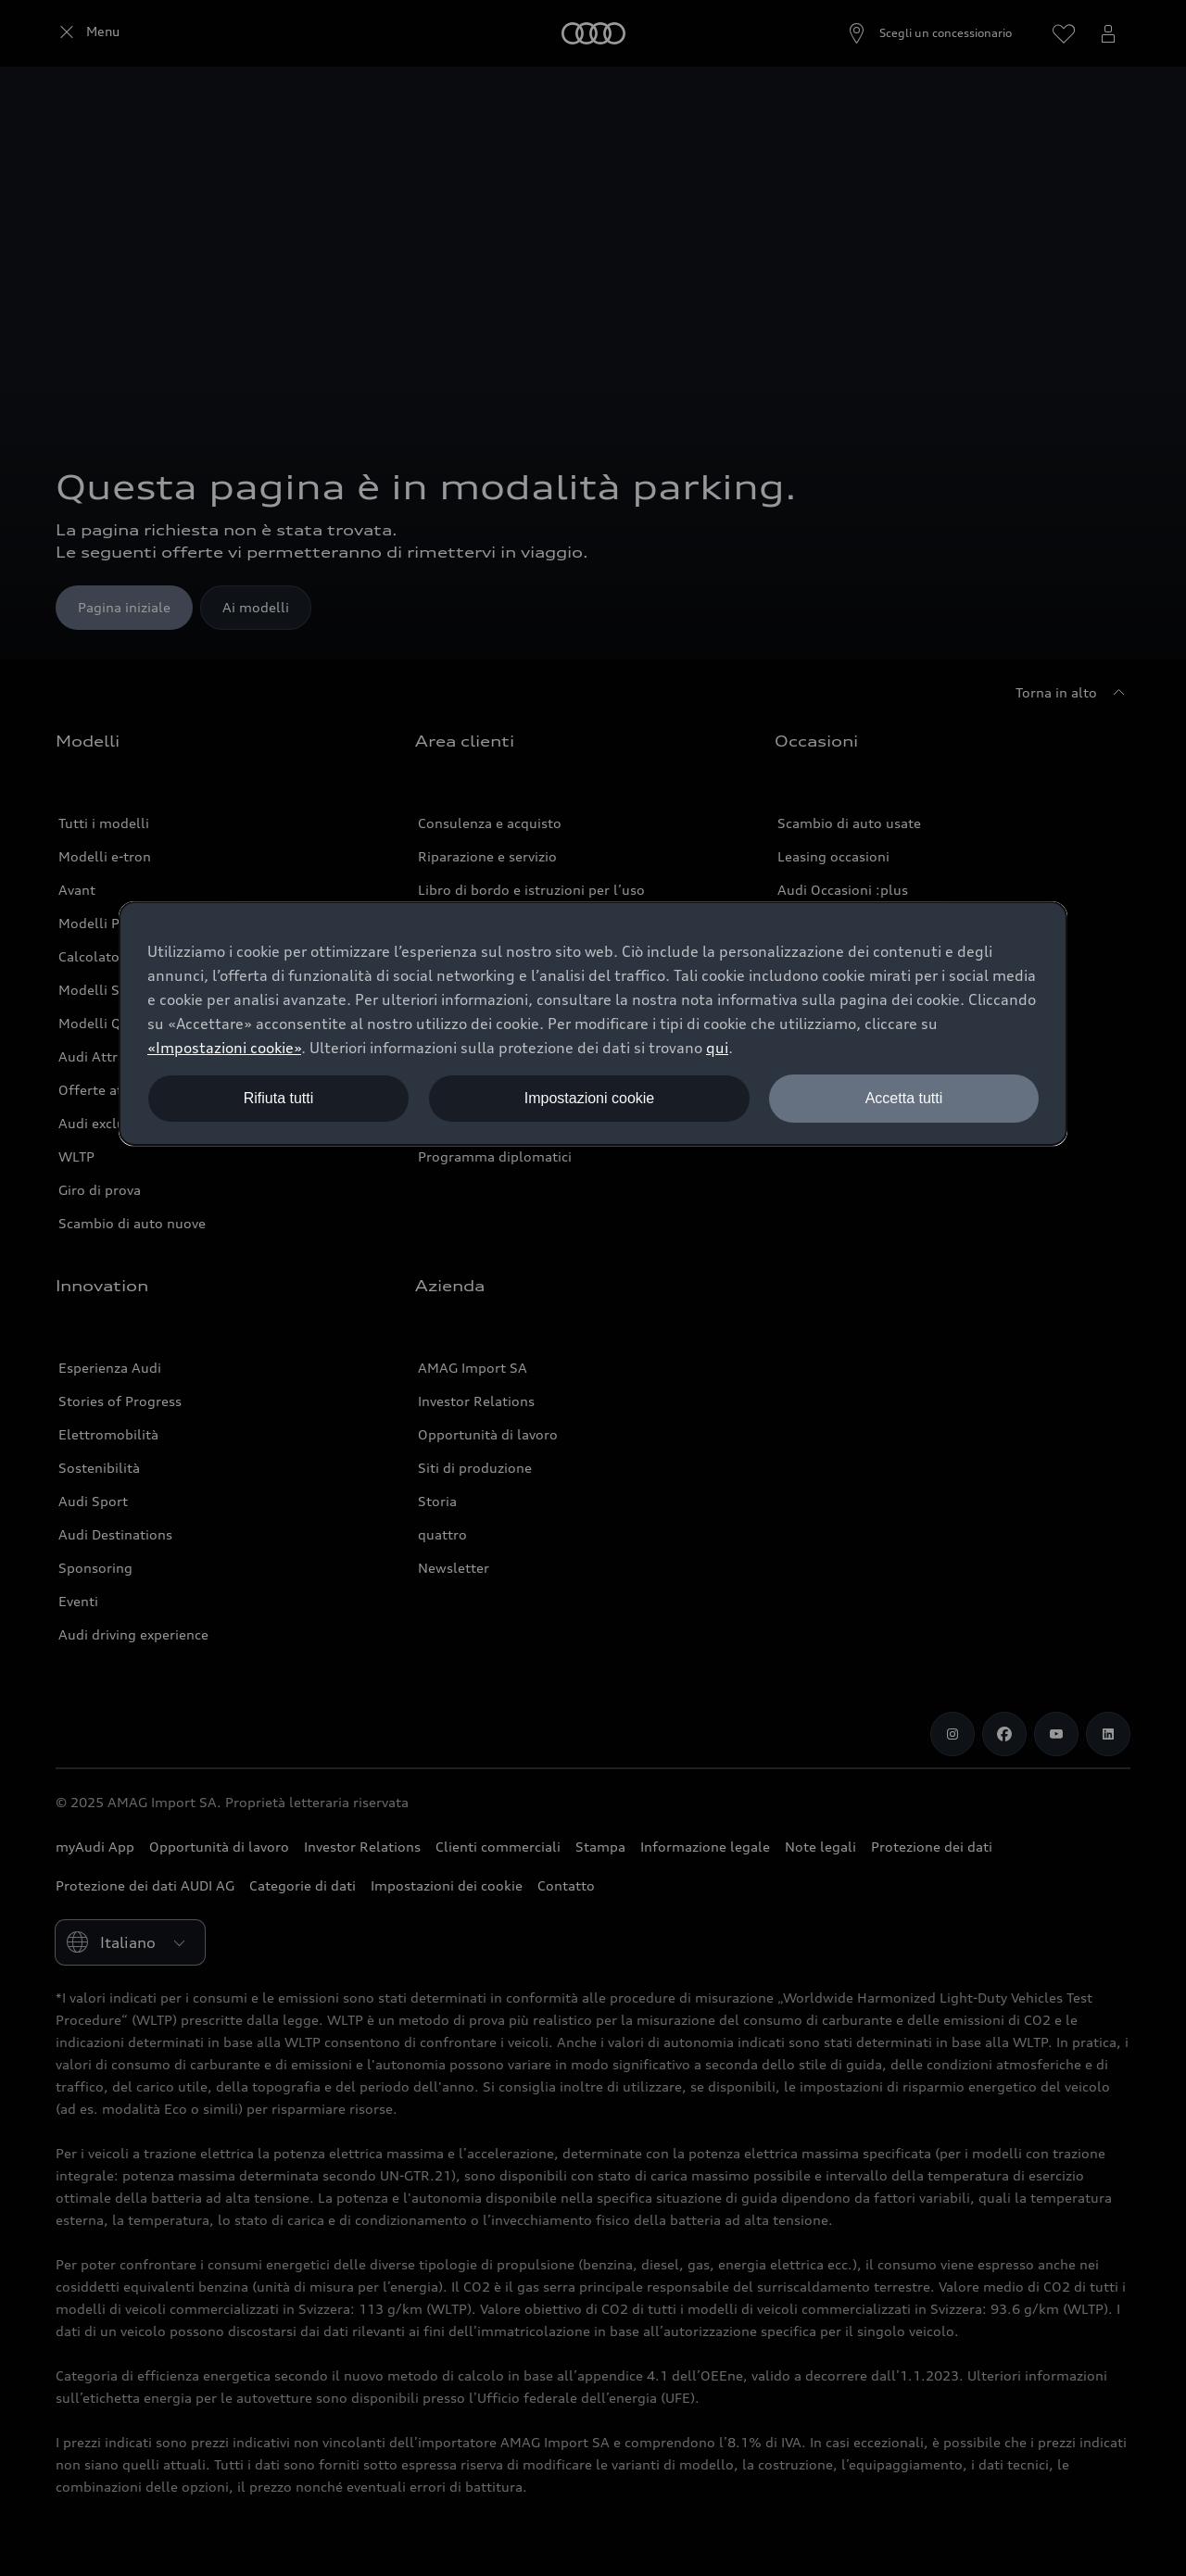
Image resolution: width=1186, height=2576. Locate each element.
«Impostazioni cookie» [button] (224, 1047)
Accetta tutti (904, 1098)
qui (717, 1047)
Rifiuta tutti (279, 1098)
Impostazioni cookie (589, 1098)
